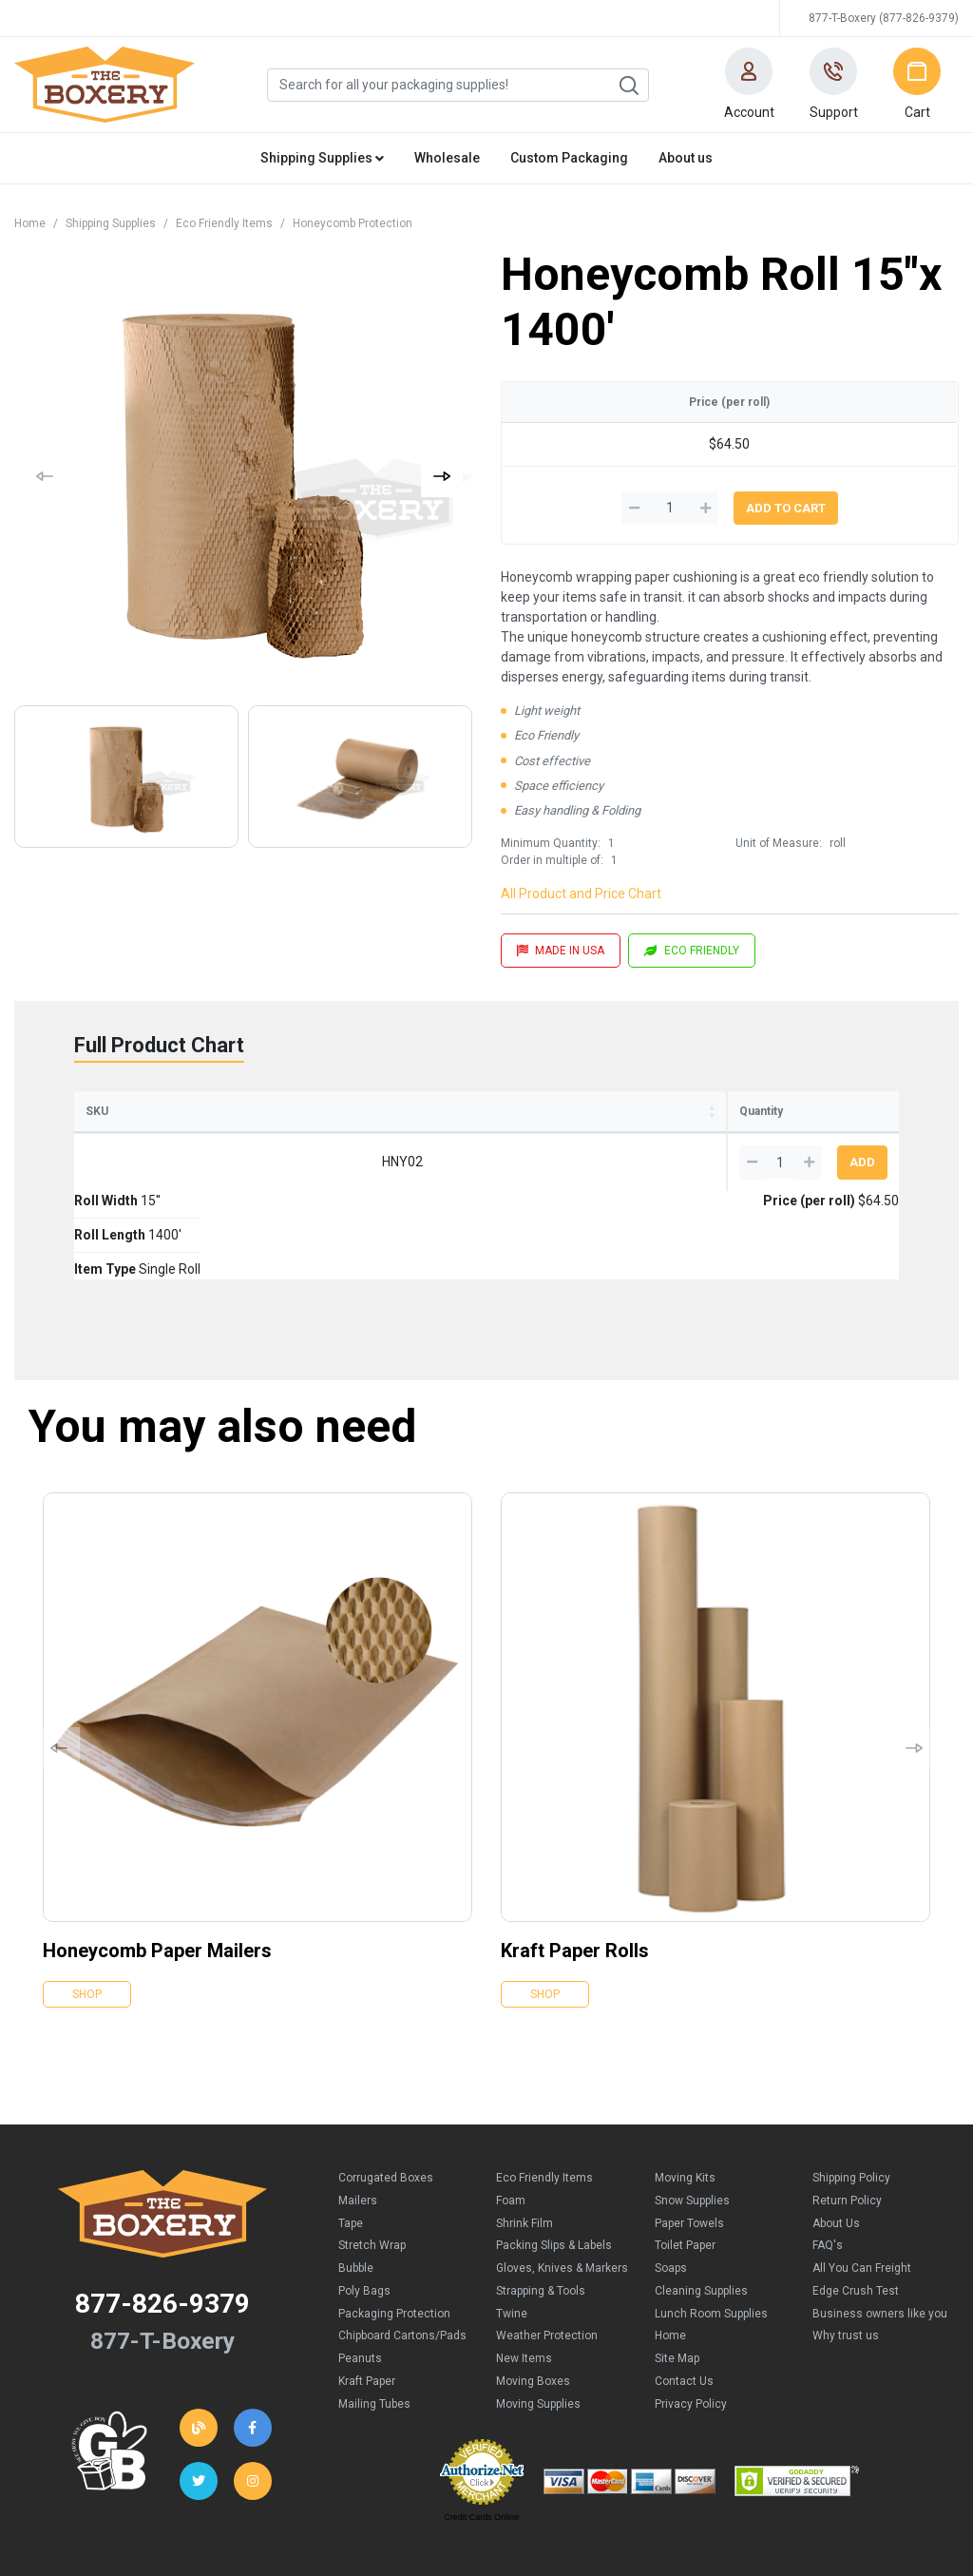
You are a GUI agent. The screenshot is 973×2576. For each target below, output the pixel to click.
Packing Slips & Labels (554, 2156)
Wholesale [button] (447, 157)
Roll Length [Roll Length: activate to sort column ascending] (339, 1111)
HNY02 (124, 1161)
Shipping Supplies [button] (322, 157)
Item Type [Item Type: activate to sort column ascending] (473, 1111)
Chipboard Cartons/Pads (402, 2247)
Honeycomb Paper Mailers (157, 1862)
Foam (510, 2112)
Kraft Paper (366, 2292)
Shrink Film (524, 2135)
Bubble (355, 2179)
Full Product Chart (159, 1045)
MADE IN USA (560, 950)
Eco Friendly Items (224, 223)
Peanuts (360, 2270)
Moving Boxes (533, 2292)
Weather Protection (547, 2247)
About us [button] (685, 157)
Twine (511, 2225)
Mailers (357, 2112)
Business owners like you (879, 2225)
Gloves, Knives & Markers (562, 2179)
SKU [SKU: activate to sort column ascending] (97, 1111)
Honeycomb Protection (352, 223)
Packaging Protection (394, 2225)
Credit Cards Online (481, 2428)
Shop (87, 1906)
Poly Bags (364, 2202)
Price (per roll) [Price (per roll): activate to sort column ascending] (615, 1111)
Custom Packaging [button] (569, 157)
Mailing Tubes (374, 2315)
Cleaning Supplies (701, 2202)
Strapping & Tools (540, 2202)
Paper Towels (689, 2135)
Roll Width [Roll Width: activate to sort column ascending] (208, 1111)
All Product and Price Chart (581, 893)
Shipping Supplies (111, 223)
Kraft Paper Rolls (575, 1862)
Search (628, 85)
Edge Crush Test (855, 2202)
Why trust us (845, 2247)
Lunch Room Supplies (711, 2225)
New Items (524, 2270)
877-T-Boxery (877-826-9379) (884, 18)
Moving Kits (685, 2089)
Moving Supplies (538, 2315)
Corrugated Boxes (385, 2089)
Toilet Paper (685, 2156)
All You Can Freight (861, 2179)
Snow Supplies (692, 2112)
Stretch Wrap (372, 2156)
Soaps (671, 2179)
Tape (350, 2135)
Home (30, 223)
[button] (749, 84)
